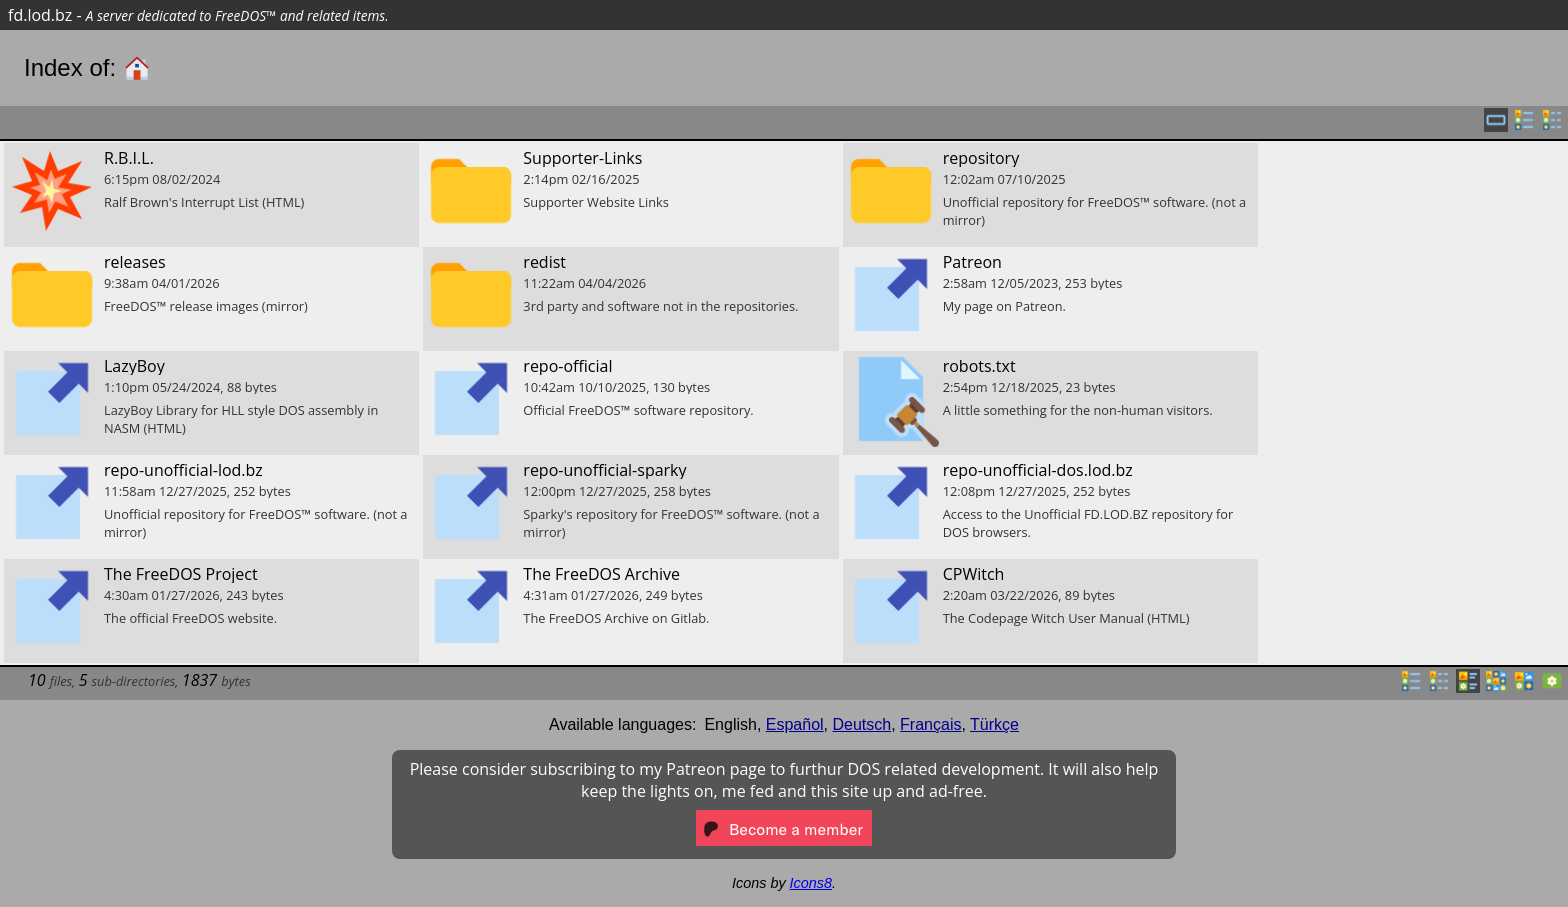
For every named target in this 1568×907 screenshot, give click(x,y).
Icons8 (811, 883)
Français (930, 724)
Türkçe (994, 724)
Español (795, 724)
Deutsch (862, 724)
